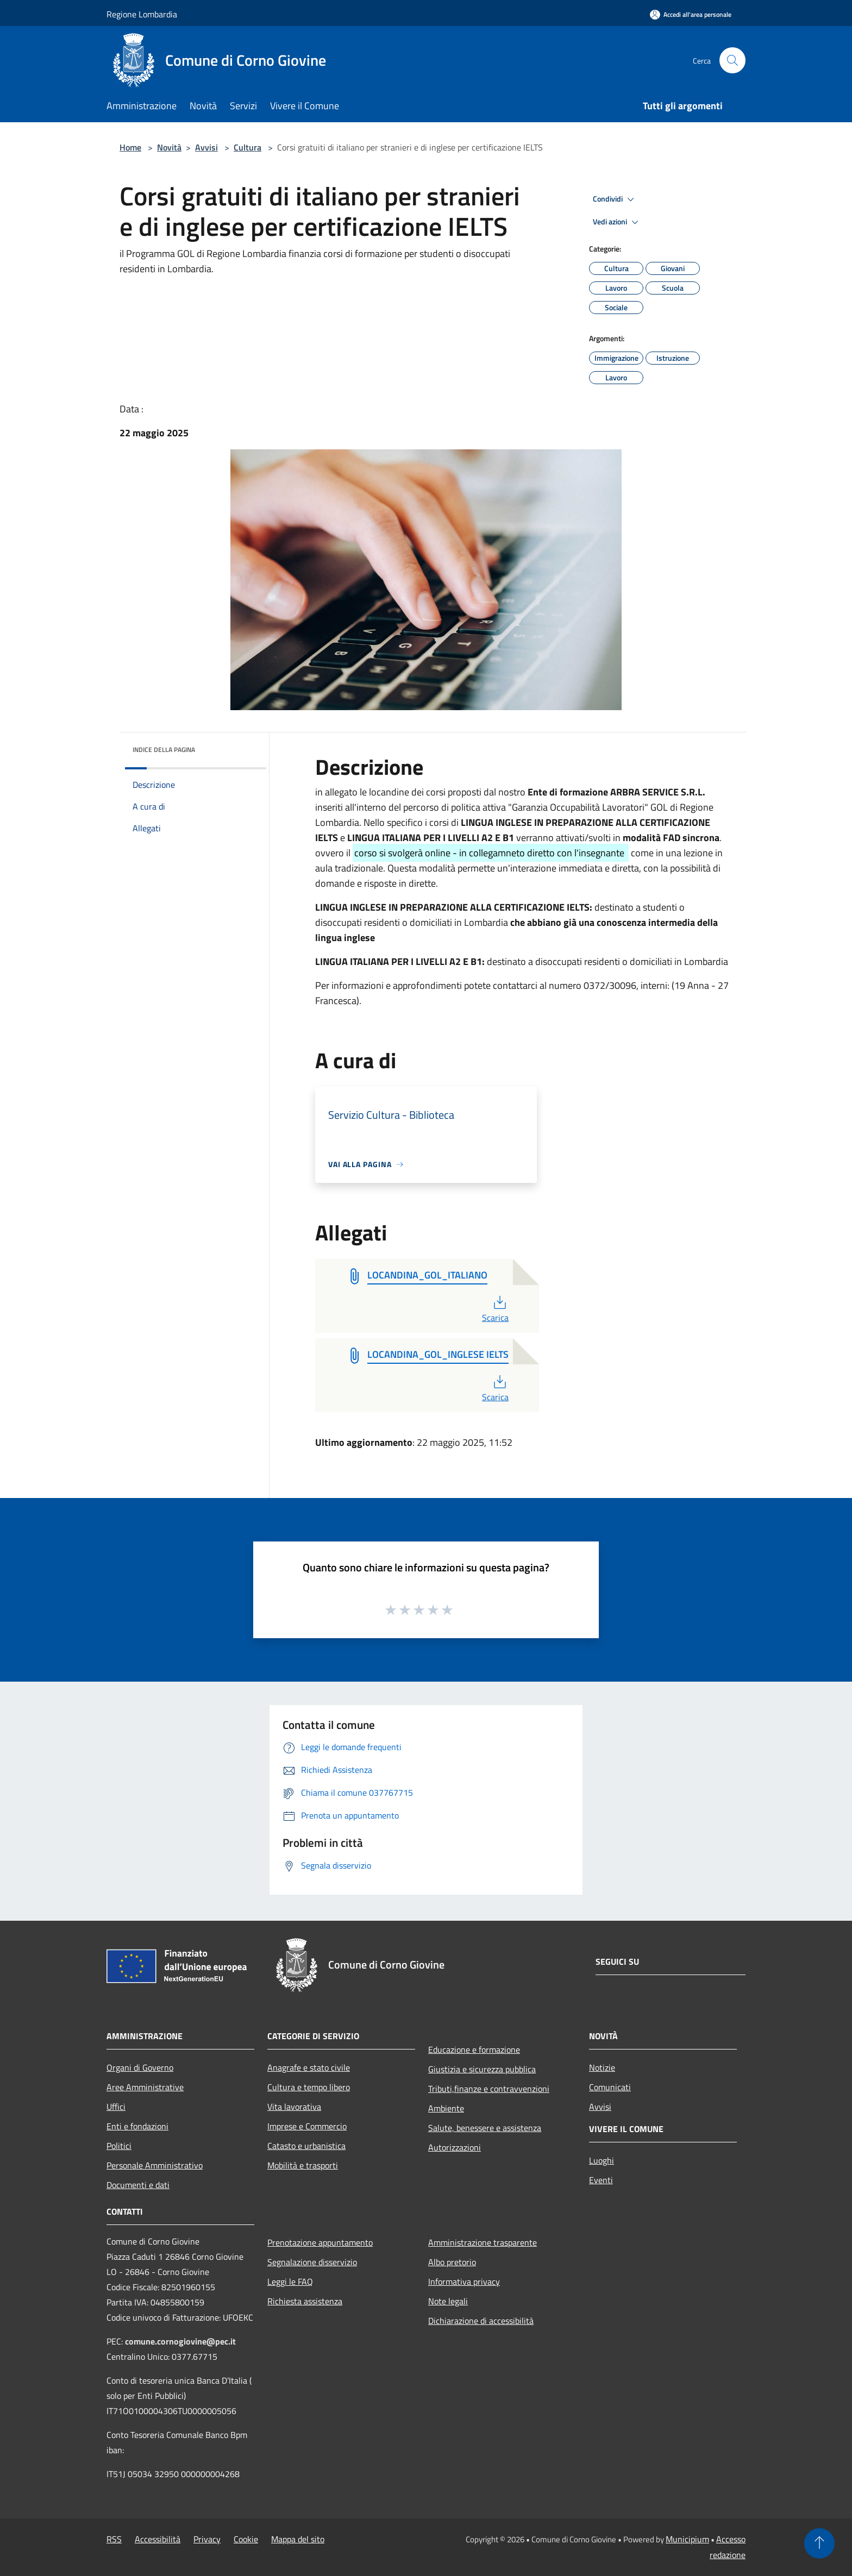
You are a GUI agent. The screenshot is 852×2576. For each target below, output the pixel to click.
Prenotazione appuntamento (320, 2242)
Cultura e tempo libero (308, 2087)
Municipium (687, 2539)
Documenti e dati (138, 2184)
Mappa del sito (297, 2539)
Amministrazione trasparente (482, 2242)
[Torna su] (819, 2543)
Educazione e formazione (474, 2049)
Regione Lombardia (141, 14)
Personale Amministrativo (154, 2165)
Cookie (246, 2539)
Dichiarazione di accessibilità (481, 2320)
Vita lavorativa (294, 2106)
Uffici (116, 2106)
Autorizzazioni (454, 2147)
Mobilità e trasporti (302, 2165)
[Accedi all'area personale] (691, 14)
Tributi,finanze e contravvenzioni (488, 2088)
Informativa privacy (464, 2281)
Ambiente (446, 2108)
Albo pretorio (452, 2261)
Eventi (601, 2179)
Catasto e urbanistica (306, 2145)
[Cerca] (732, 60)
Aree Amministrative (145, 2087)
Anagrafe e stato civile (308, 2067)
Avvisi (206, 147)
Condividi (615, 199)
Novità (169, 147)
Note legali (448, 2301)
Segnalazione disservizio (312, 2261)
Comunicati (610, 2087)
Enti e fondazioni (137, 2126)
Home (130, 147)
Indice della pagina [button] (164, 749)
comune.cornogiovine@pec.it (180, 2341)
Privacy (207, 2539)
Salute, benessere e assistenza (484, 2127)
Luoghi (601, 2160)
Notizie (602, 2067)
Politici (118, 2145)
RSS (114, 2539)
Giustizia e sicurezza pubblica (482, 2069)
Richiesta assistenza (304, 2301)
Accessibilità (157, 2539)
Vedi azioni (617, 222)
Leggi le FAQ (290, 2281)
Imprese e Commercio (307, 2126)
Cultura (247, 147)
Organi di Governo (139, 2067)
